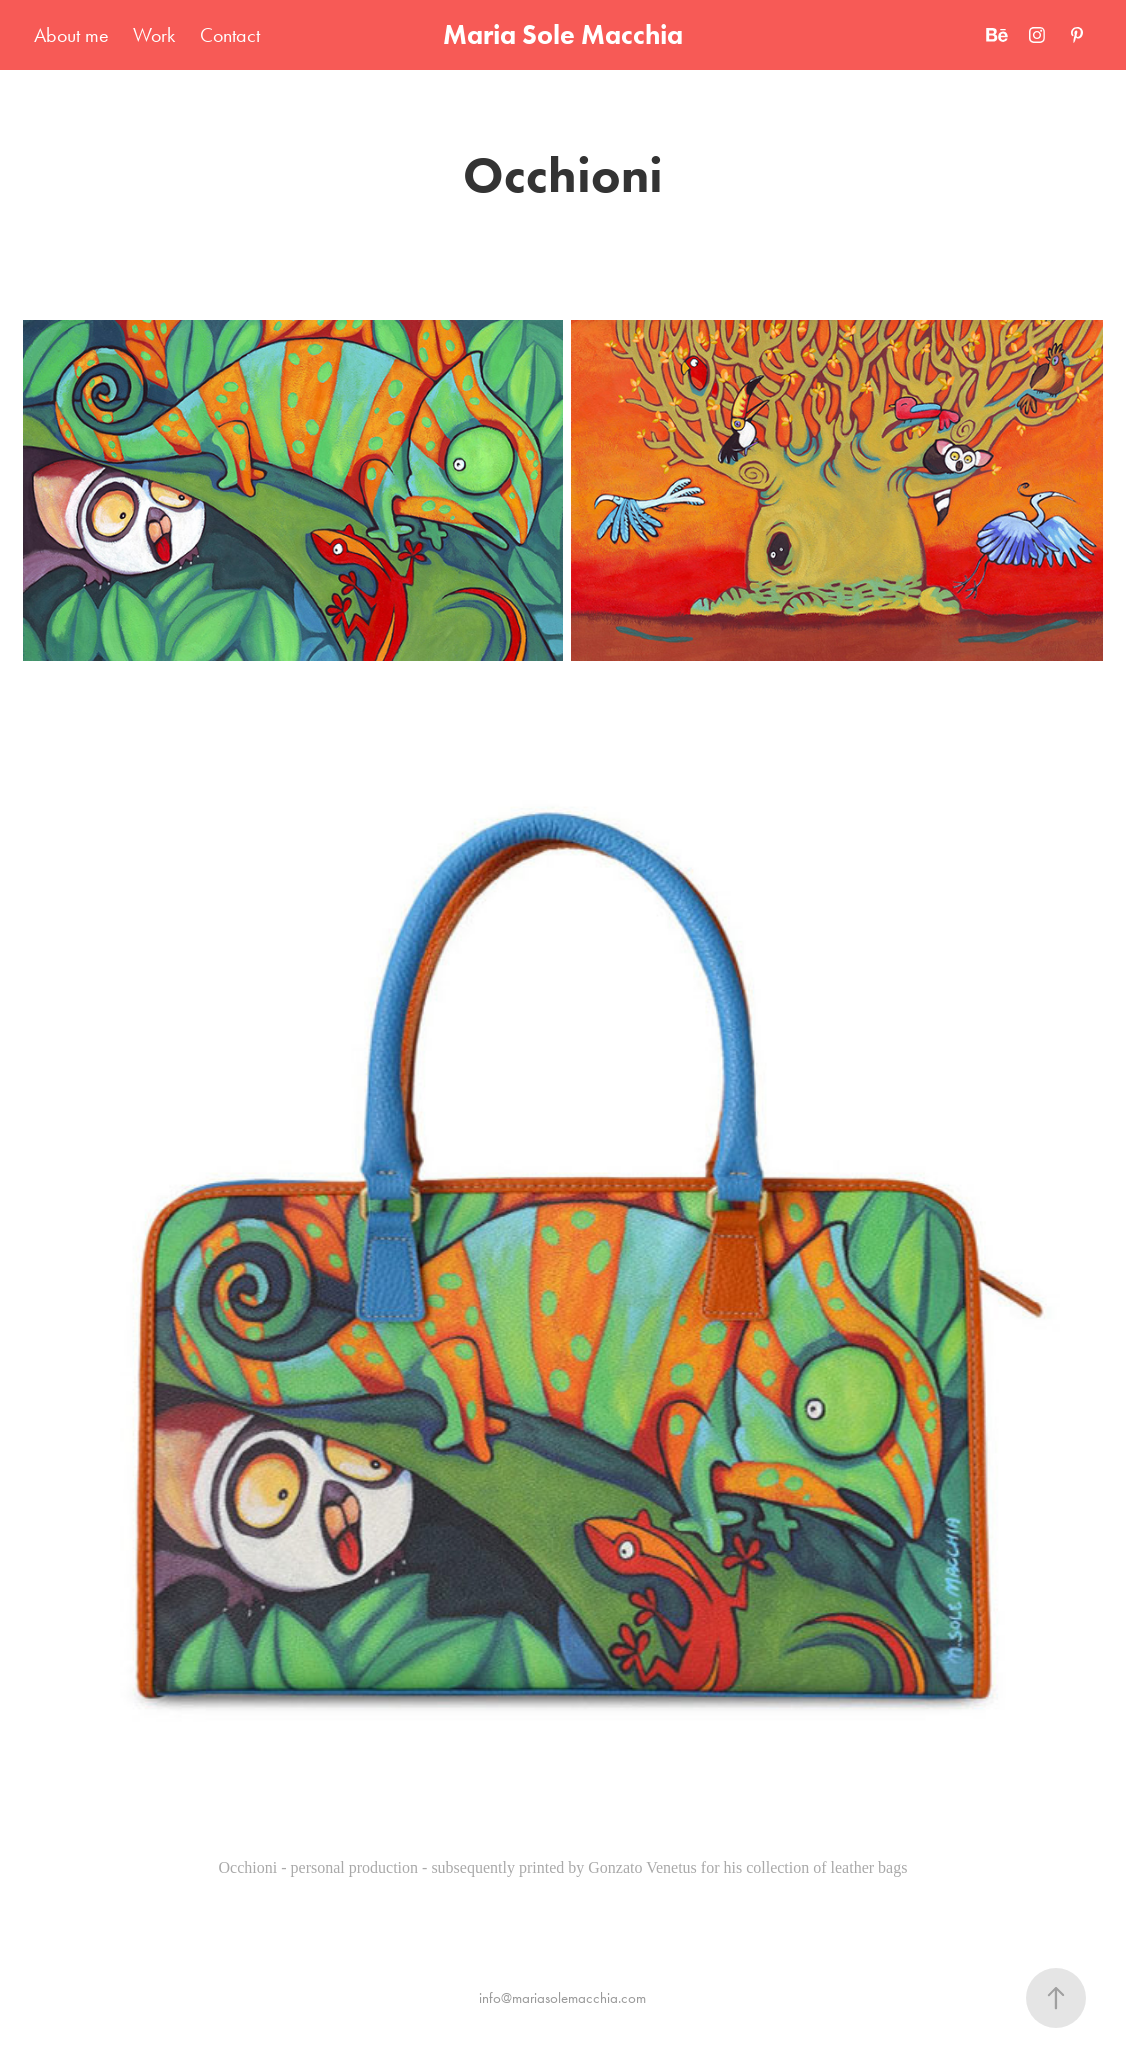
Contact (230, 35)
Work (154, 35)
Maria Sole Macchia (563, 34)
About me (71, 35)
